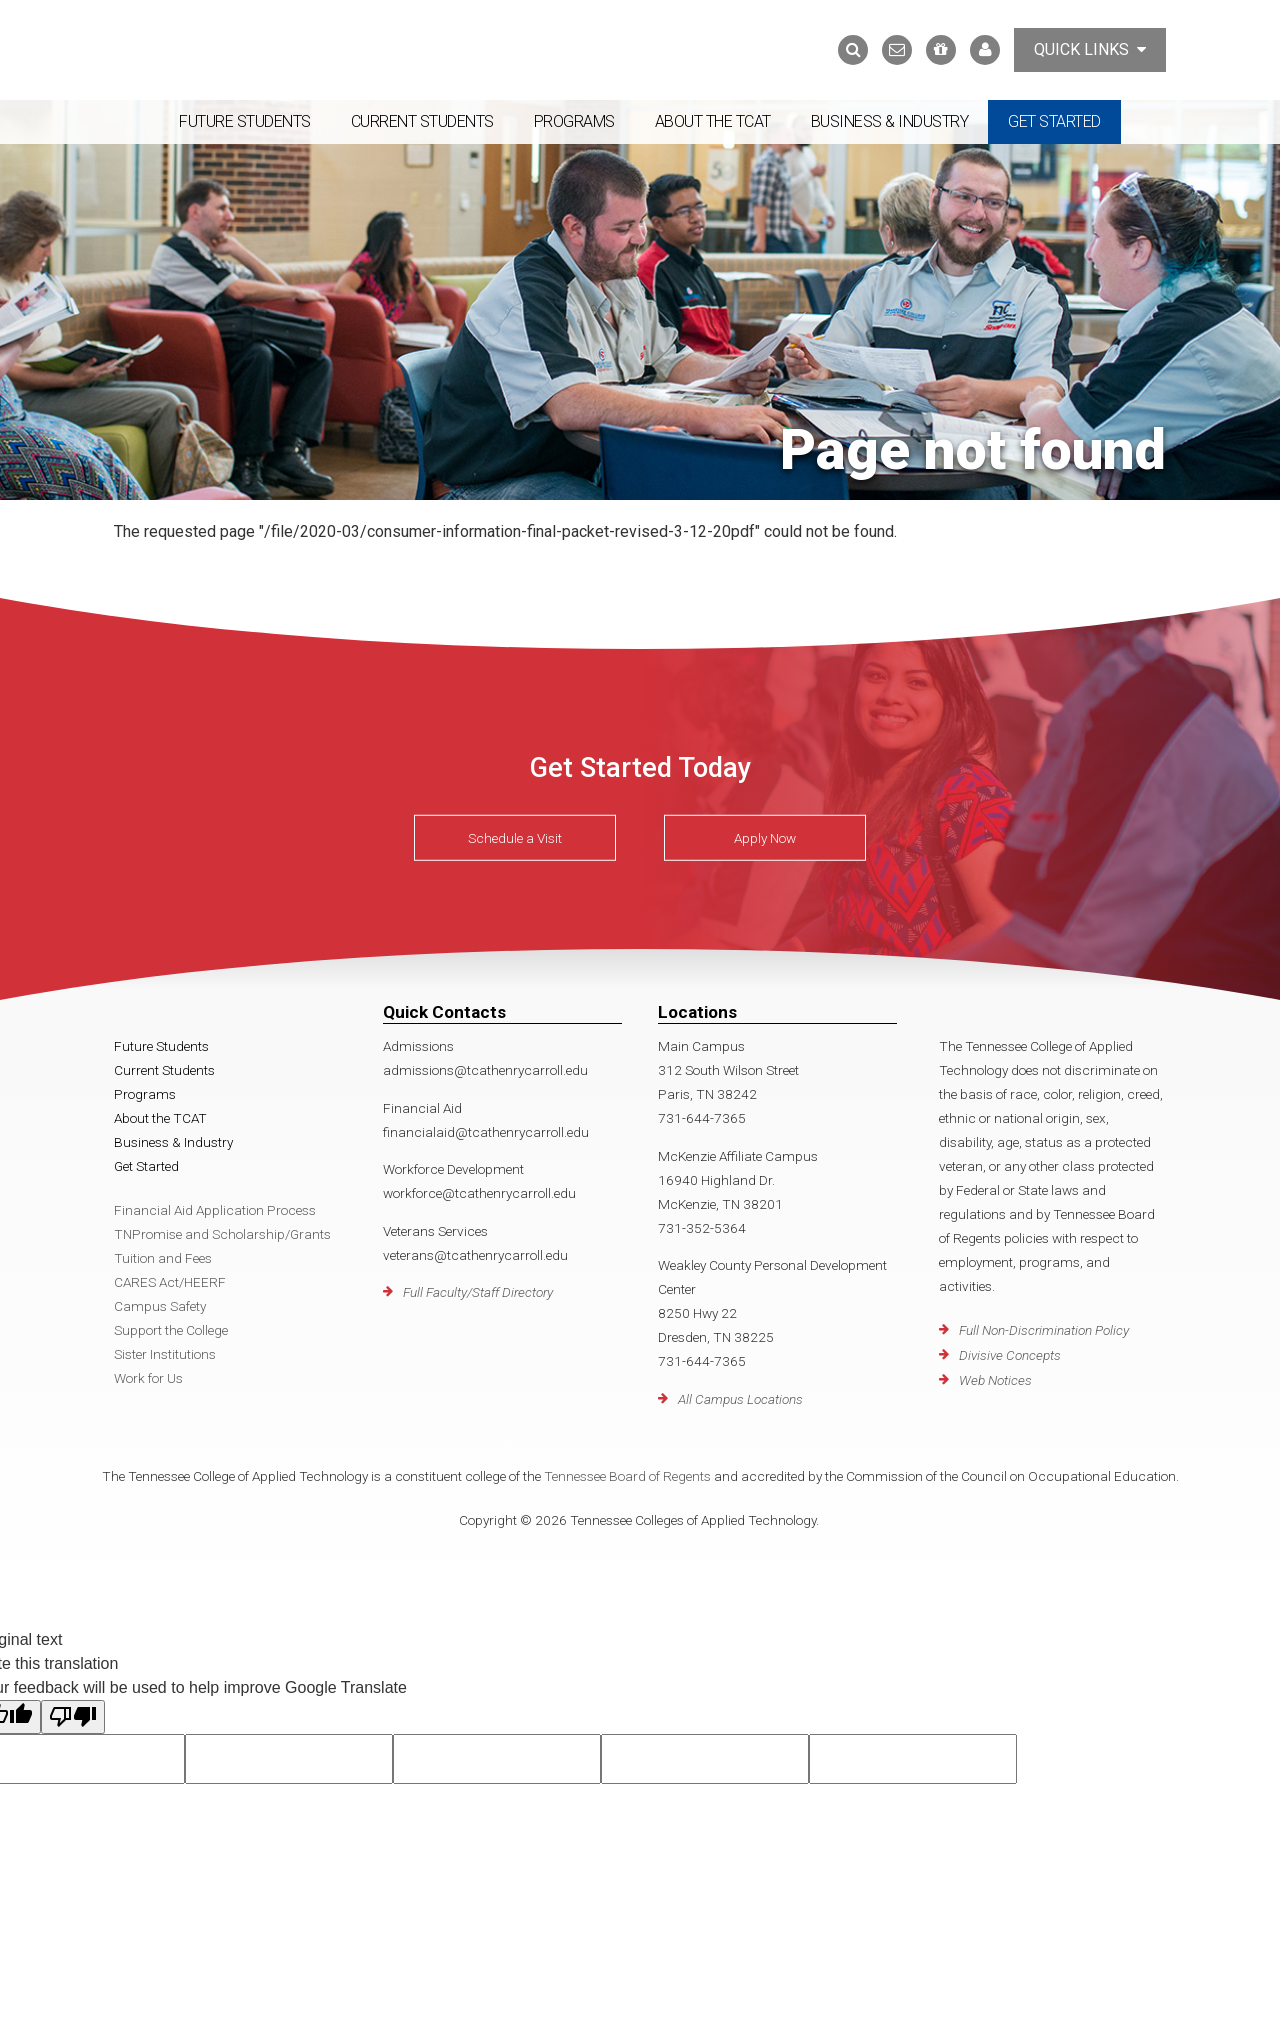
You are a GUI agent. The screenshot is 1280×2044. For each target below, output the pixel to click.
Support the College (171, 1330)
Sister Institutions (165, 1354)
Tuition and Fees (163, 1258)
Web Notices (995, 1380)
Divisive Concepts (1010, 1355)
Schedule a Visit (515, 838)
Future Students (245, 121)
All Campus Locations (740, 1399)
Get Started (1054, 121)
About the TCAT (713, 121)
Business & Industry (890, 121)
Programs (574, 121)
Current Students (422, 121)
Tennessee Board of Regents (627, 1476)
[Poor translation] (73, 1717)
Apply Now (765, 838)
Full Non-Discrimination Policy (1044, 1330)
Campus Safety (160, 1306)
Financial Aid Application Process (215, 1210)
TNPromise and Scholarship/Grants (222, 1234)
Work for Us (148, 1378)
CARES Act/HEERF (170, 1282)
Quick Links (1090, 49)
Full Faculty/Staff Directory (478, 1292)
